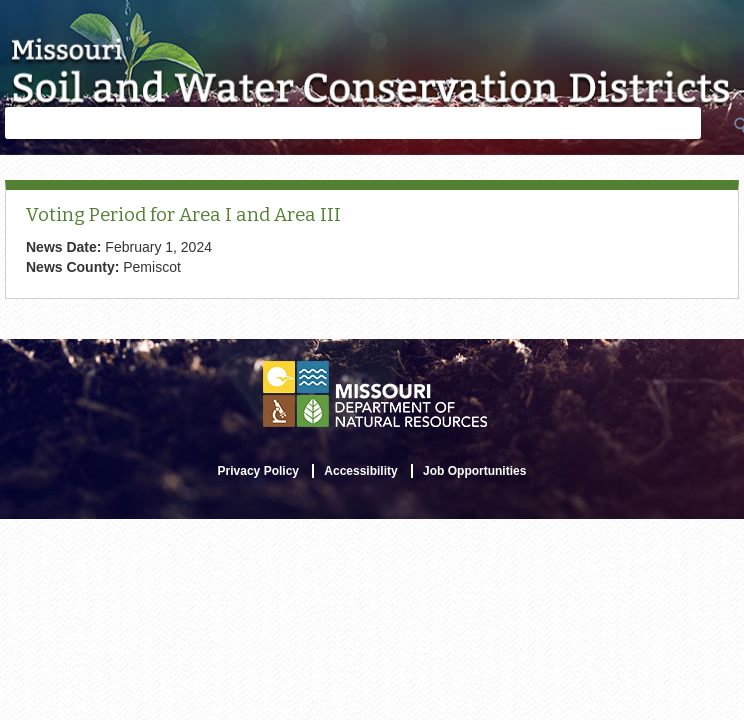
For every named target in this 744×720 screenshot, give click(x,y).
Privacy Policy (258, 471)
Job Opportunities (474, 471)
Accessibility (360, 471)
